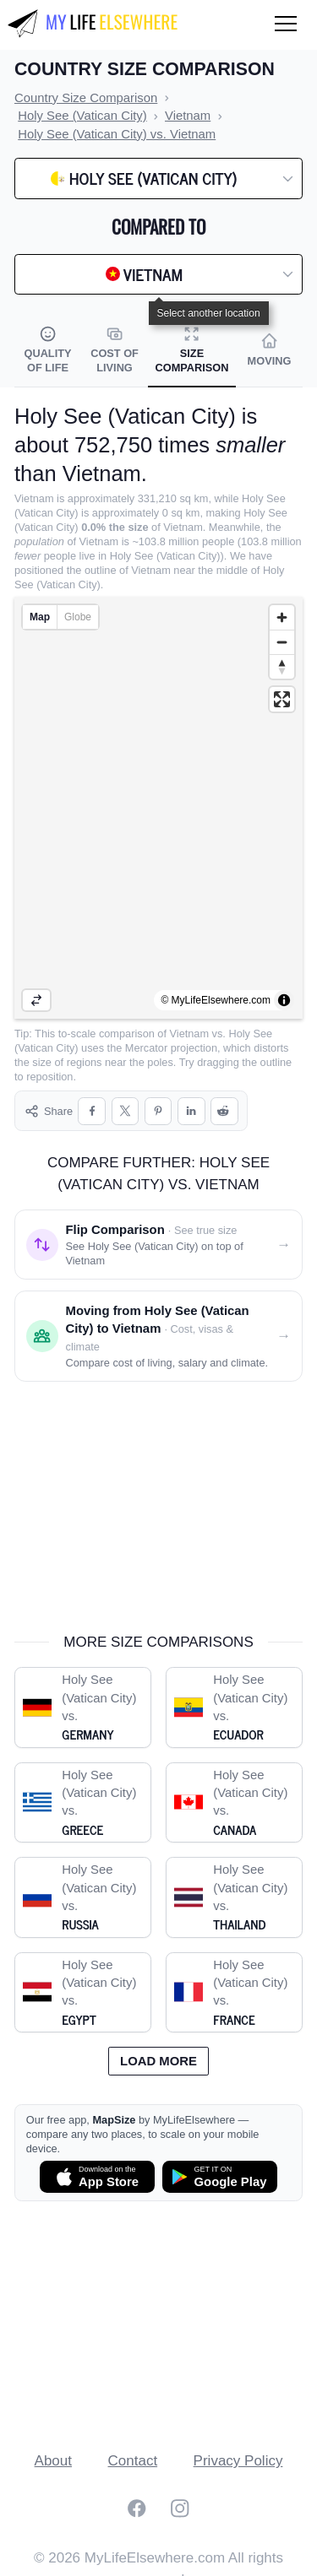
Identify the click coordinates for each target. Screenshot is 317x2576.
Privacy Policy (238, 2446)
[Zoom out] (282, 642)
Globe (77, 617)
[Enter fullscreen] (282, 699)
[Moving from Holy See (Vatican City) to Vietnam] (158, 1321)
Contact (133, 2446)
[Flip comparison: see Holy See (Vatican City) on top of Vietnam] (158, 1230)
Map (40, 617)
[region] (158, 808)
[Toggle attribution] (284, 1000)
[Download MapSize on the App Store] (97, 2162)
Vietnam (190, 1033)
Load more (158, 2047)
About (53, 2446)
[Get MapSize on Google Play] (219, 2162)
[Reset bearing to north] (282, 666)
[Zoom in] (282, 617)
